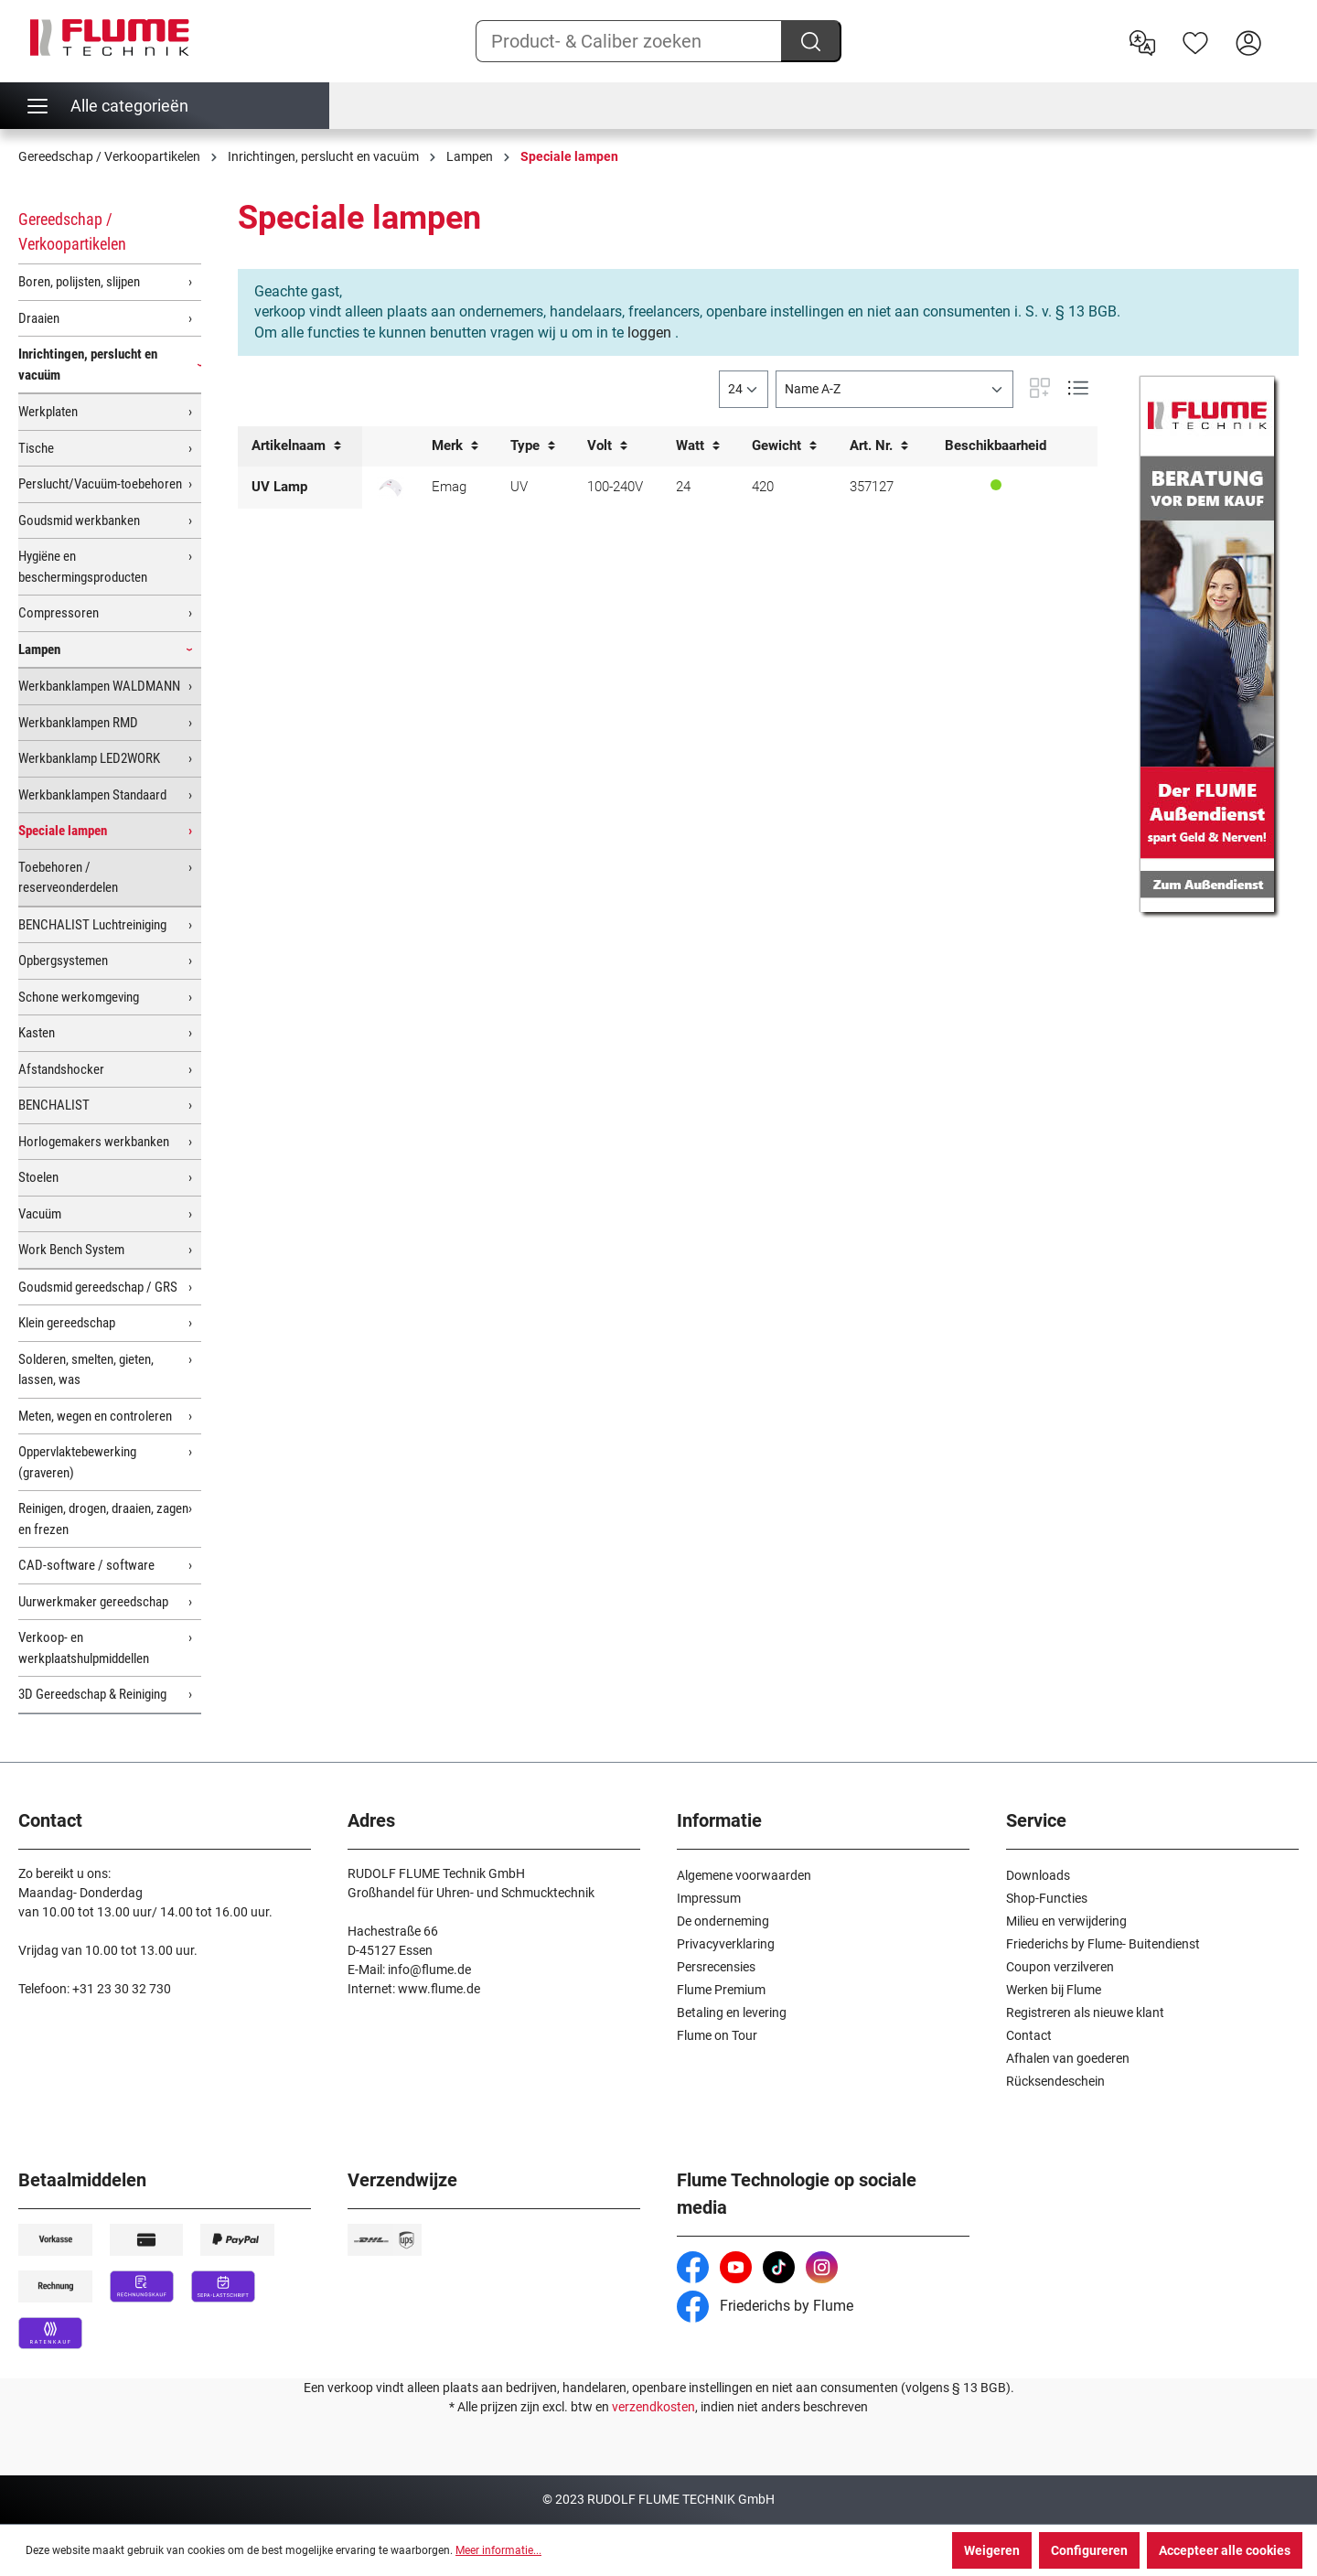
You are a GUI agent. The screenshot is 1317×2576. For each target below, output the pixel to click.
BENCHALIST (54, 1105)
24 (683, 486)
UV (519, 486)
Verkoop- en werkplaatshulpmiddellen (83, 1648)
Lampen (39, 649)
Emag (449, 486)
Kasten (36, 1033)
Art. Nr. (879, 446)
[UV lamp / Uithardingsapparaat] (390, 487)
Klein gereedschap (66, 1323)
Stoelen (38, 1177)
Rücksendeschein (1055, 2081)
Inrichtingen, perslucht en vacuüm (87, 364)
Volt (607, 446)
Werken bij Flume (1053, 1989)
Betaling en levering (732, 2012)
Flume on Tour (717, 2035)
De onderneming (723, 1921)
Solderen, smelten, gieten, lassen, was (86, 1370)
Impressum (709, 1898)
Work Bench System (71, 1249)
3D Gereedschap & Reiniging (92, 1694)
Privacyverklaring (726, 1944)
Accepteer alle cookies (1224, 2550)
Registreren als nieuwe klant (1085, 2012)
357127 (872, 486)
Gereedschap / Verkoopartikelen (72, 231)
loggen (649, 332)
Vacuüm (39, 1214)
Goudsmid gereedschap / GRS (97, 1287)
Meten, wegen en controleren (95, 1416)
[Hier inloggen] (1248, 41)
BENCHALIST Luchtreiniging (92, 925)
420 (763, 486)
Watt (698, 446)
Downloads (1038, 1875)
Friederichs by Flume (765, 2305)
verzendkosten (653, 2406)
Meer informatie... (498, 2550)
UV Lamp (279, 486)
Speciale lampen (62, 830)
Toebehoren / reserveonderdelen (68, 877)
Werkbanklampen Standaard (92, 795)
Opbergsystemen (63, 960)
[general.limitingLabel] (743, 389)
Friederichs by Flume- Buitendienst (1103, 1944)
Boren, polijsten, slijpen (79, 282)
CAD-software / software (86, 1565)
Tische (36, 448)
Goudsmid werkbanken (79, 520)
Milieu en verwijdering (1066, 1921)
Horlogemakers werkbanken (93, 1141)
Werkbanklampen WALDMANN (99, 686)
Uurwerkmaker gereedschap (93, 1602)
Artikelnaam (296, 446)
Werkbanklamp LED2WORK (89, 758)
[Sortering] (894, 389)
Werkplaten (48, 411)
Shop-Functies (1046, 1898)
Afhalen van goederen (1068, 2058)
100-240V (615, 486)
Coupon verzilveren (1060, 1966)
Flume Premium (721, 1989)
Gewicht (784, 446)
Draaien (38, 318)
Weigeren (992, 2550)
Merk (455, 446)
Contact (1029, 2035)
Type (532, 446)
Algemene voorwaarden (744, 1875)
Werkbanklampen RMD (78, 722)
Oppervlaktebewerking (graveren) (77, 1462)
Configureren (1089, 2550)
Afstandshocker (61, 1069)
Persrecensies (716, 1966)
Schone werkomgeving (78, 997)
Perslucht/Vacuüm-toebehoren (100, 484)
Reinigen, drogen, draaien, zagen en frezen (103, 1519)
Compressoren (58, 613)
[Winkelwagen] (1287, 28)
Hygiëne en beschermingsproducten (82, 566)
